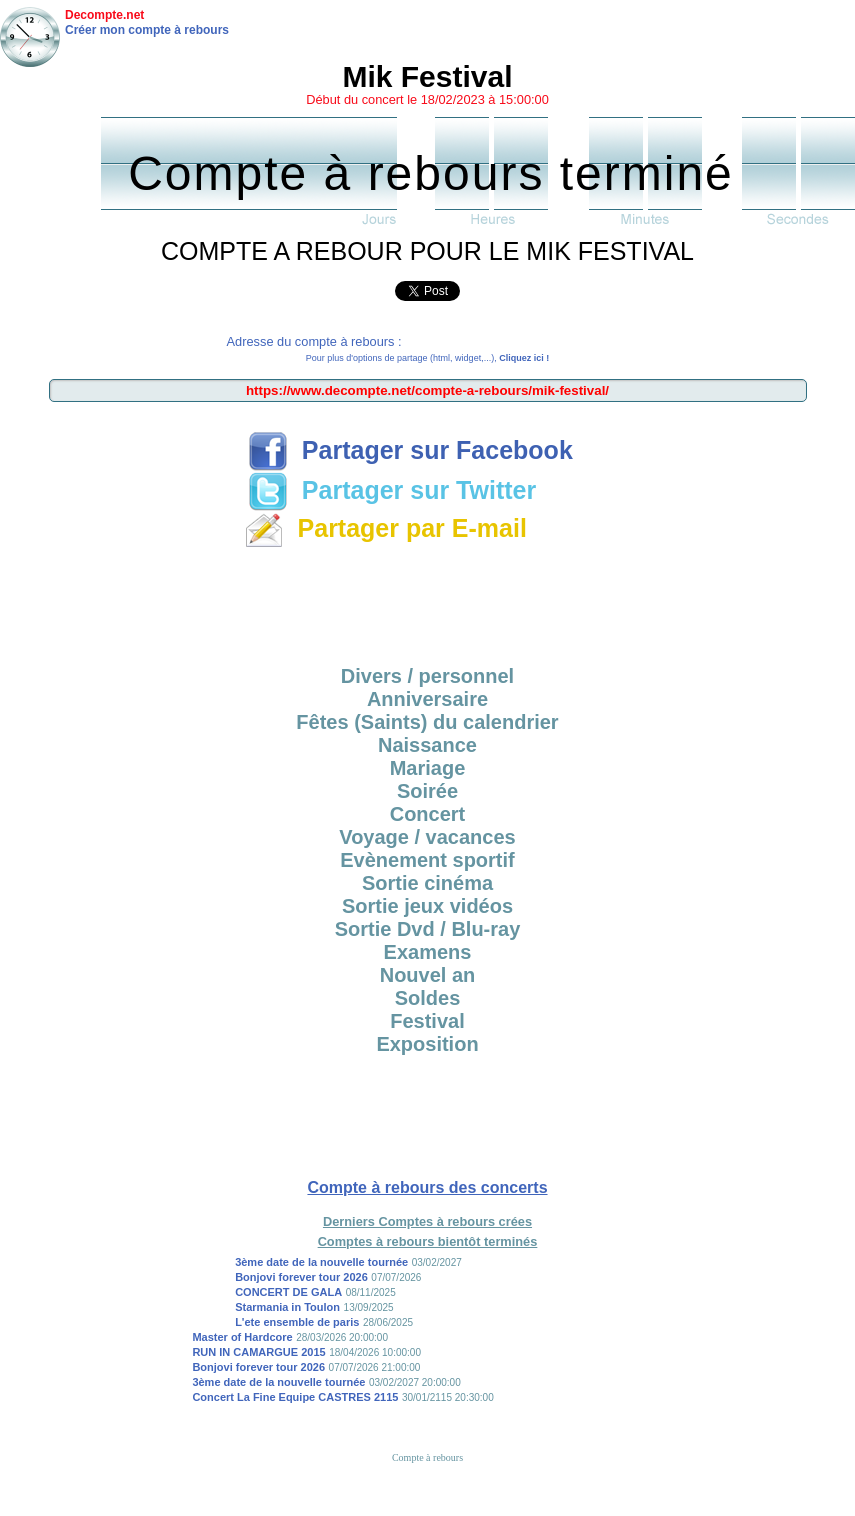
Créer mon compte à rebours (147, 30)
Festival (427, 1021)
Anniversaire (427, 699)
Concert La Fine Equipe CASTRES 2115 (295, 1397)
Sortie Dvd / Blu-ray (428, 929)
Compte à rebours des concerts (427, 1187)
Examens (428, 952)
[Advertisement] (428, 600)
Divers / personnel (427, 676)
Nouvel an (428, 975)
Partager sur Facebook (410, 450)
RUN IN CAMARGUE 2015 (258, 1352)
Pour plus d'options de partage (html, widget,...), (427, 358)
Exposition (427, 1044)
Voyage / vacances (427, 837)
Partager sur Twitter (392, 490)
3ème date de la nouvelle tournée (321, 1262)
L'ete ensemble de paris (297, 1322)
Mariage (428, 768)
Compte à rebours (427, 1457)
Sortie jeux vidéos (427, 906)
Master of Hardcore (242, 1337)
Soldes (428, 998)
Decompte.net (104, 15)
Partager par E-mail (385, 528)
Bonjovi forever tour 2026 (301, 1277)
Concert (428, 814)
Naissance (427, 745)
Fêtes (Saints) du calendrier (427, 722)
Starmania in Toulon (287, 1307)
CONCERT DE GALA (288, 1292)
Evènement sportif (427, 860)
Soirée (427, 791)
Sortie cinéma (427, 883)
